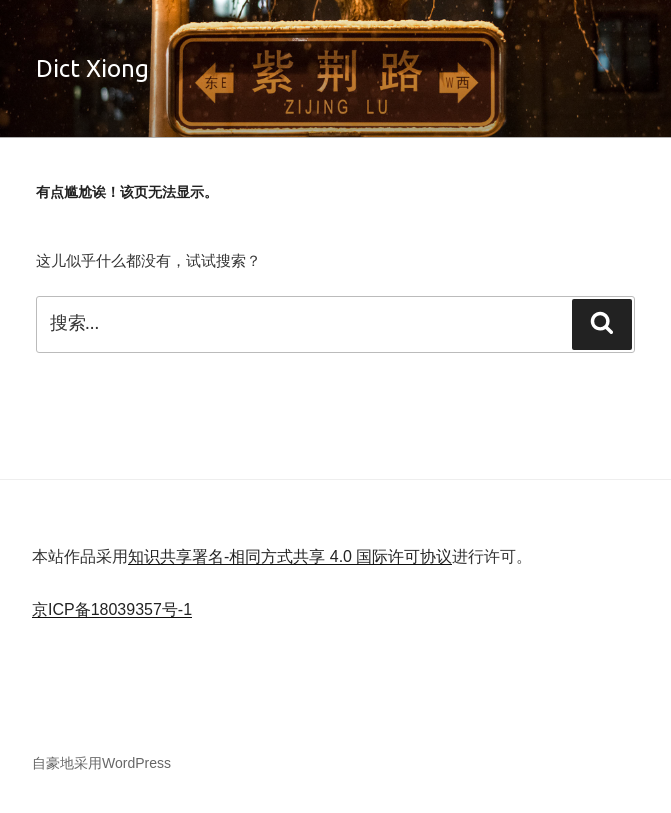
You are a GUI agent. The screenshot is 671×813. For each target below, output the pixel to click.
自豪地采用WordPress (101, 763)
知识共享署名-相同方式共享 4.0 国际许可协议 (290, 556)
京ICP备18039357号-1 (112, 609)
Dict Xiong (92, 68)
